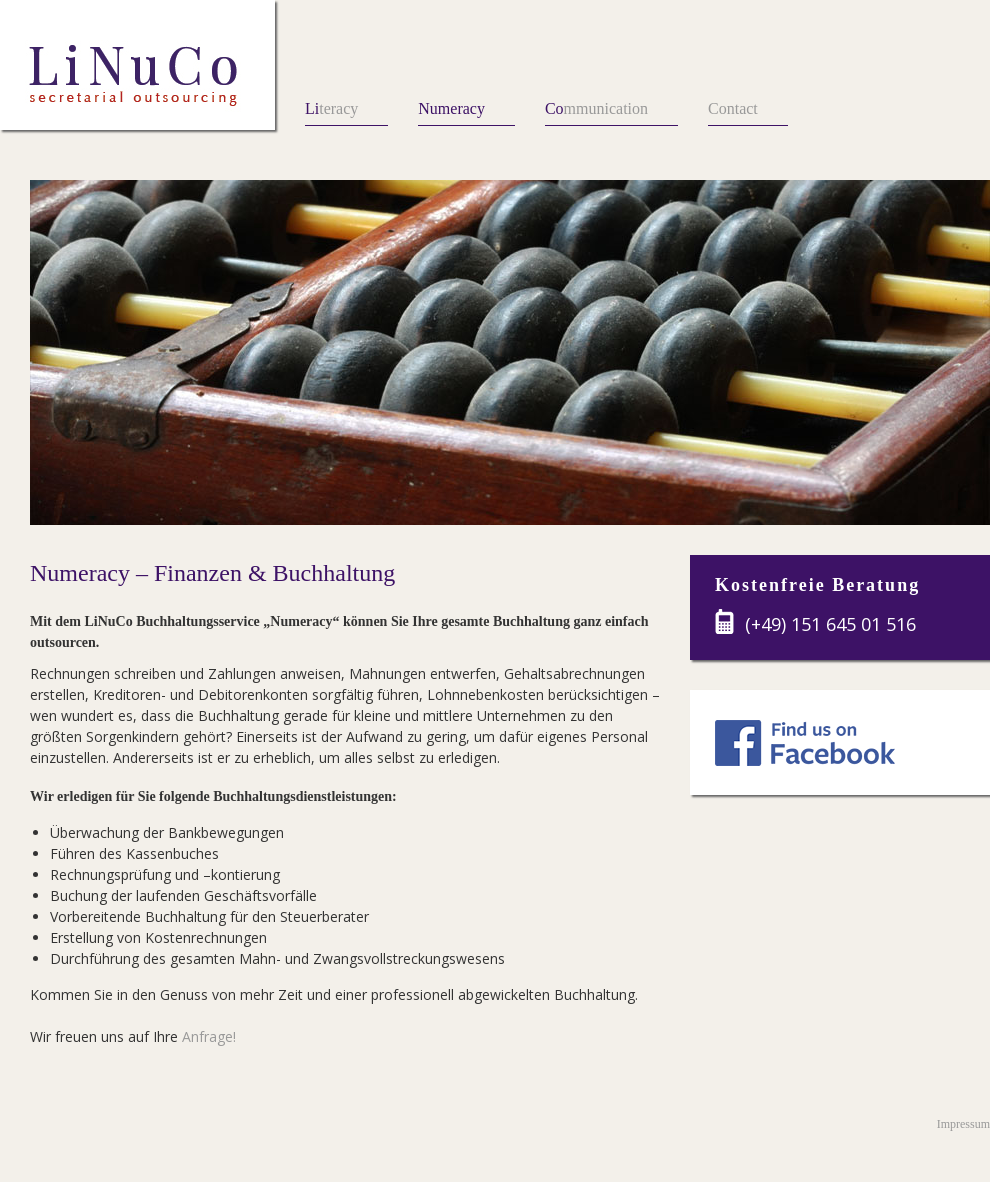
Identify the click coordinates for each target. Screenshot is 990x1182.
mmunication (596, 108)
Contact (733, 108)
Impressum (963, 1124)
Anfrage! (209, 1036)
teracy (331, 108)
